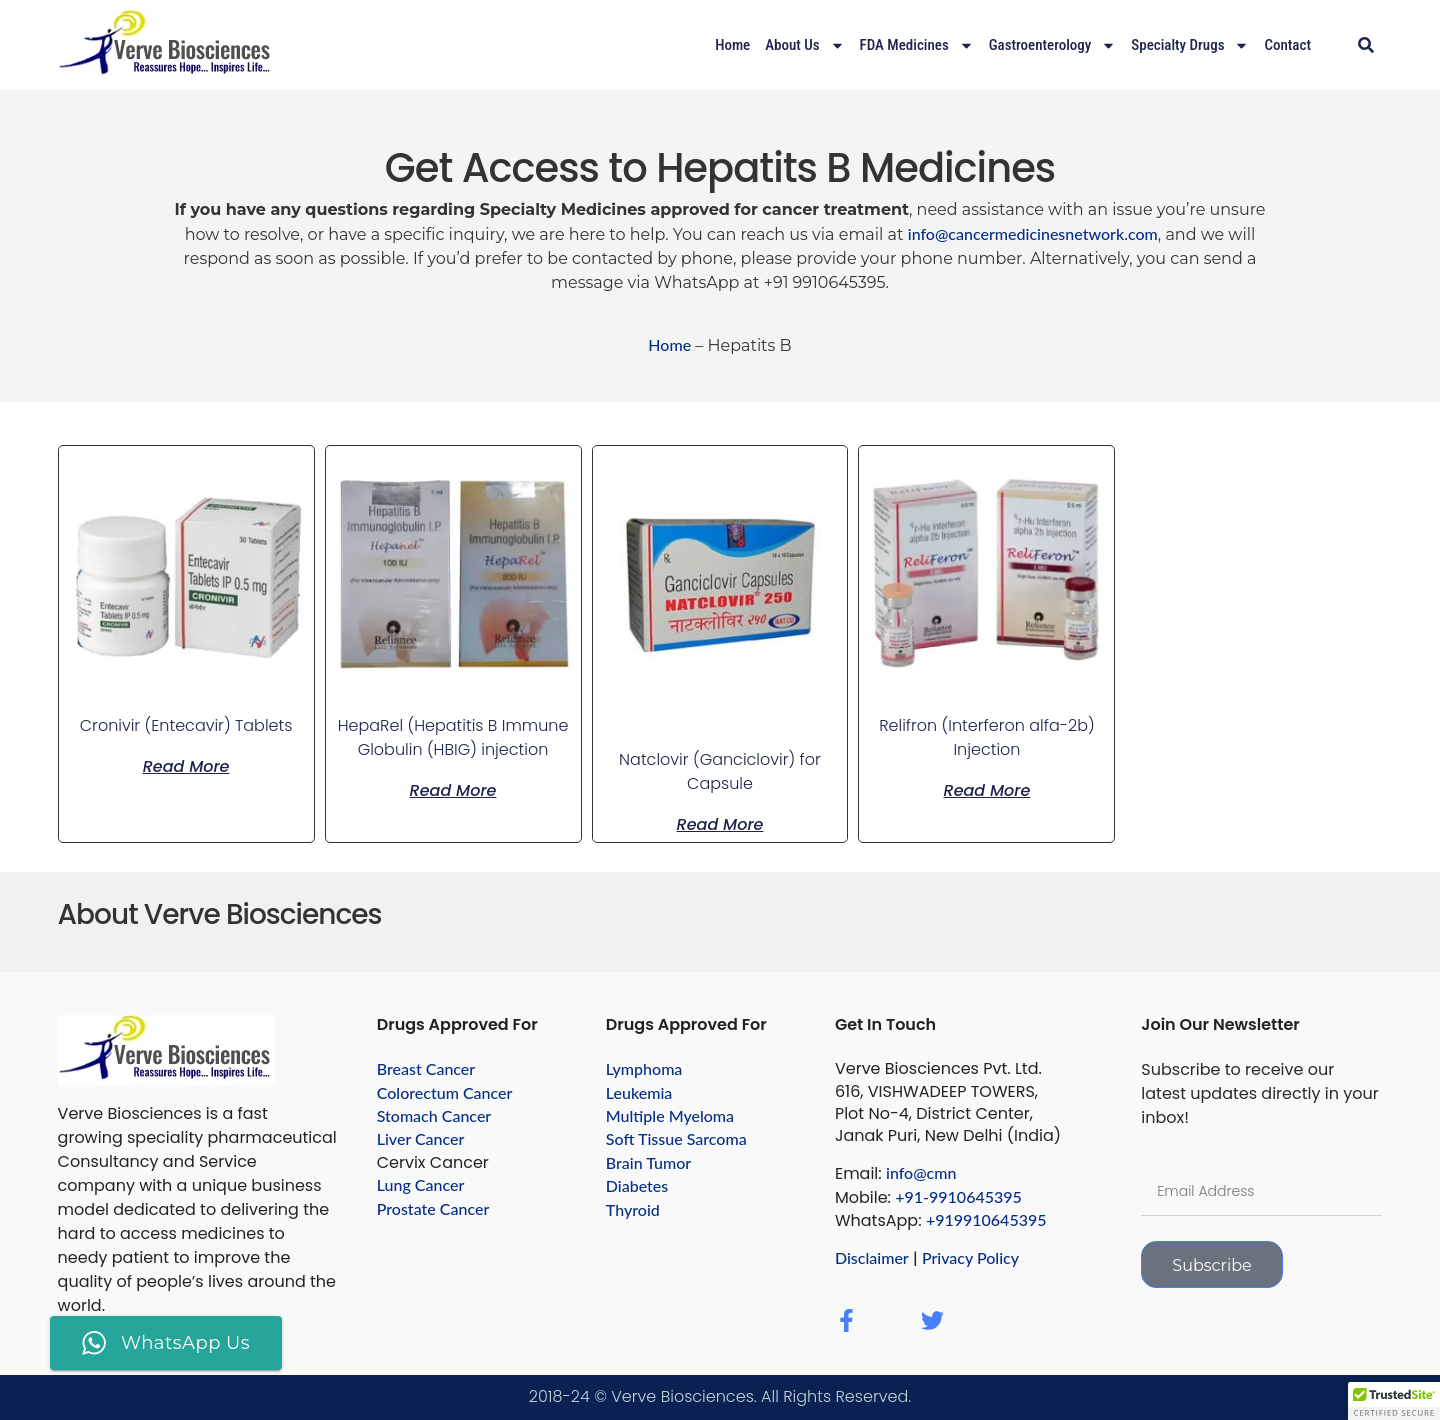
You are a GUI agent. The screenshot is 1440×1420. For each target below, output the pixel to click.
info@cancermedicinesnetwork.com (1033, 233)
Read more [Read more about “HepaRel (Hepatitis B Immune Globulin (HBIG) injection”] (453, 789)
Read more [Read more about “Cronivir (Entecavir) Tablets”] (186, 765)
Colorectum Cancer (445, 1092)
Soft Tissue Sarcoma (676, 1138)
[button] (1365, 45)
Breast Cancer (426, 1068)
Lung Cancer (421, 1184)
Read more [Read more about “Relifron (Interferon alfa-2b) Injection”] (987, 789)
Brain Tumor (648, 1162)
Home (732, 45)
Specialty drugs (1190, 45)
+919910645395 (986, 1219)
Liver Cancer (421, 1138)
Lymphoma (644, 1068)
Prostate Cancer (433, 1208)
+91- (912, 1196)
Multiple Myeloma (670, 1115)
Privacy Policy (970, 1257)
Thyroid (633, 1209)
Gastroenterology (1053, 45)
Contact (1287, 45)
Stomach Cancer (434, 1115)
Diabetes (637, 1185)
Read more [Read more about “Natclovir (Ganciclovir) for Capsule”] (720, 823)
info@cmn (921, 1172)
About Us (804, 45)
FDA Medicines (917, 45)
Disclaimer (872, 1257)
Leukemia (639, 1092)
